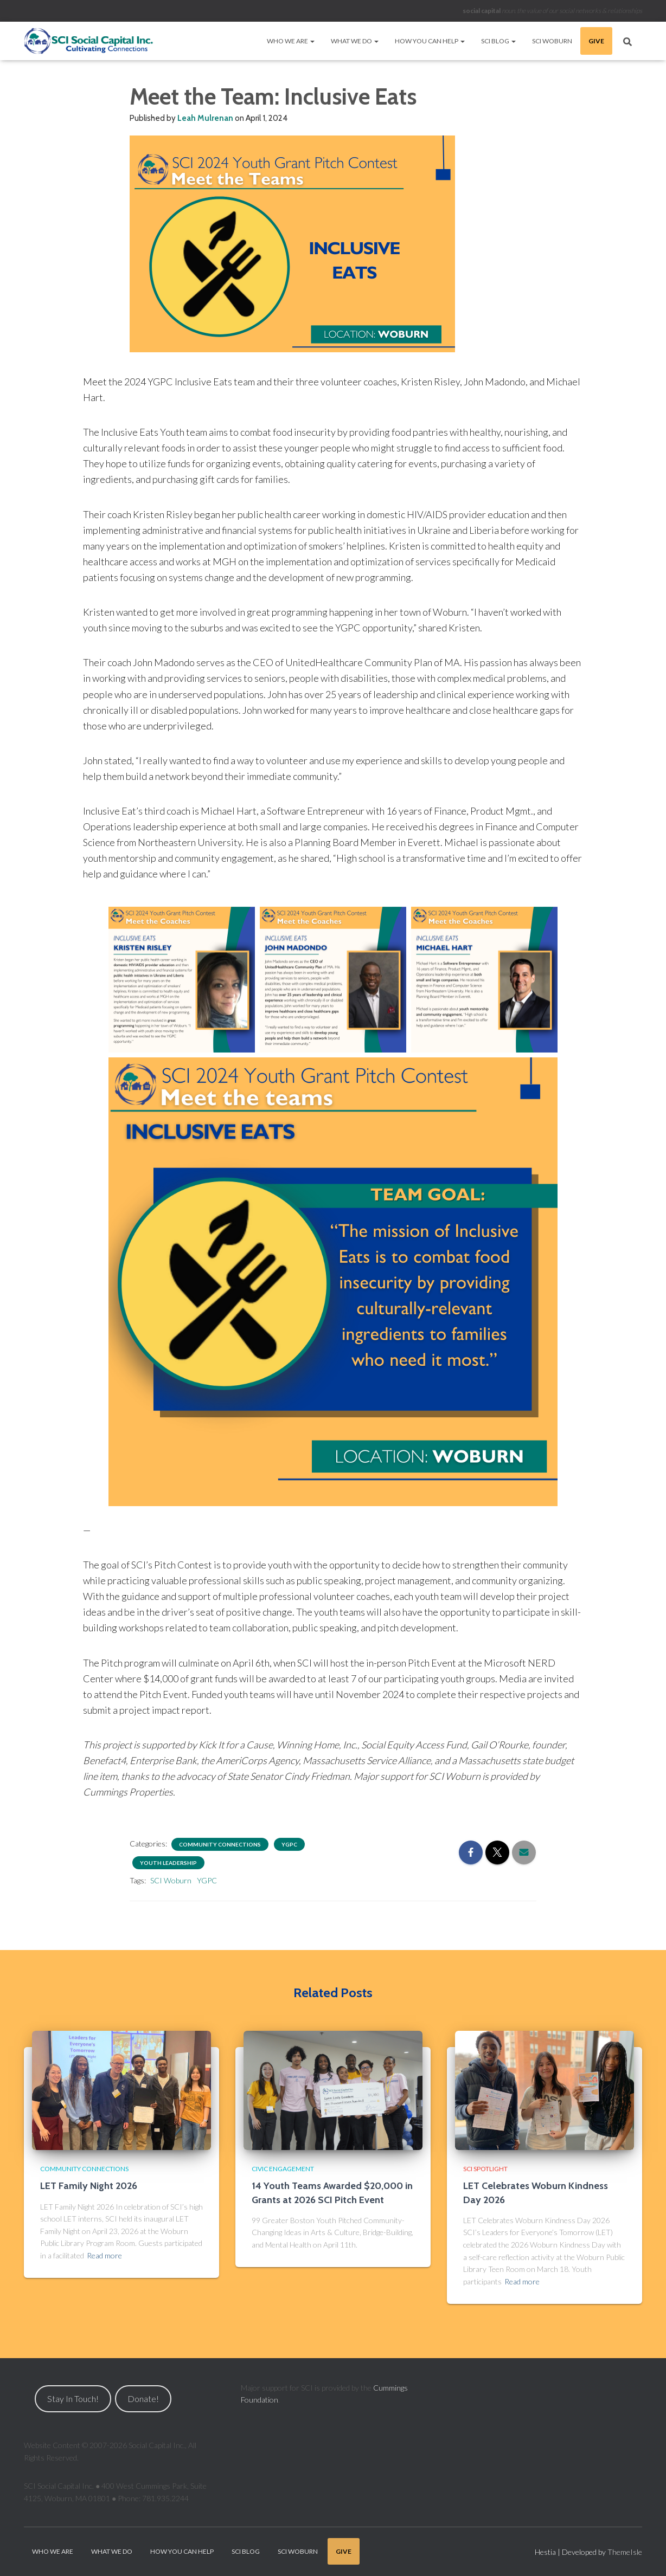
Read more (104, 2255)
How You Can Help (430, 41)
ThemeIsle (624, 2551)
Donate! (143, 2398)
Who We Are (291, 41)
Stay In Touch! (73, 2398)
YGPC (289, 1844)
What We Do (355, 41)
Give (596, 41)
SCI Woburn (552, 41)
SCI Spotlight (485, 2169)
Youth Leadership (168, 1863)
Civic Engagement (283, 2169)
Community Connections (220, 1844)
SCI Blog (498, 41)
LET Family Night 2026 (88, 2186)
